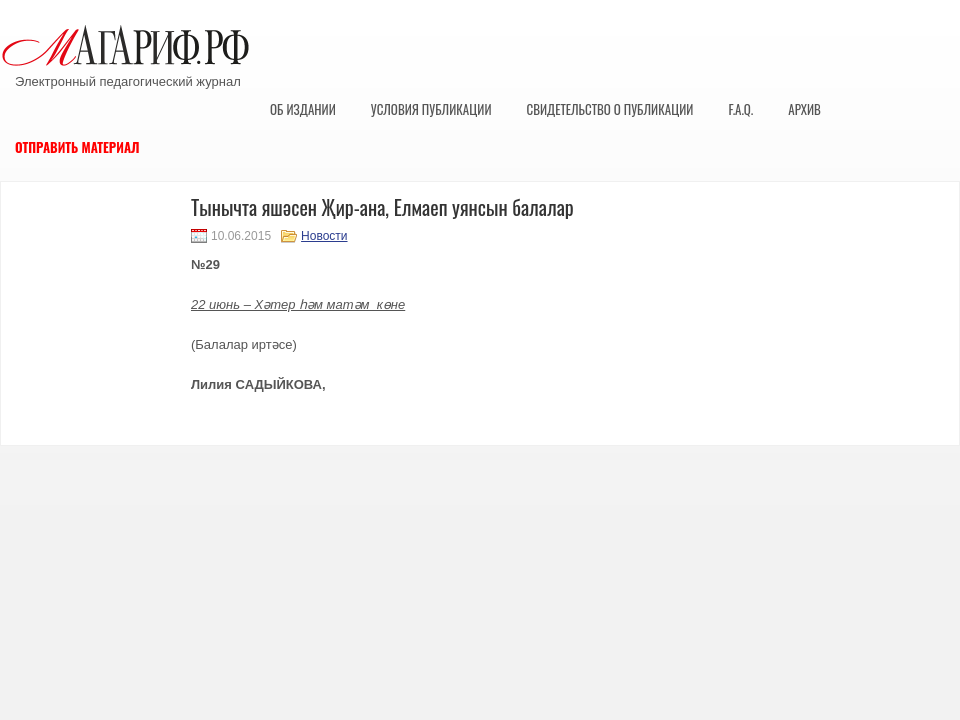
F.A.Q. (740, 109)
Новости (324, 236)
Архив (804, 109)
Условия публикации (431, 109)
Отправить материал (77, 147)
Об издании (303, 109)
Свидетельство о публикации (609, 109)
